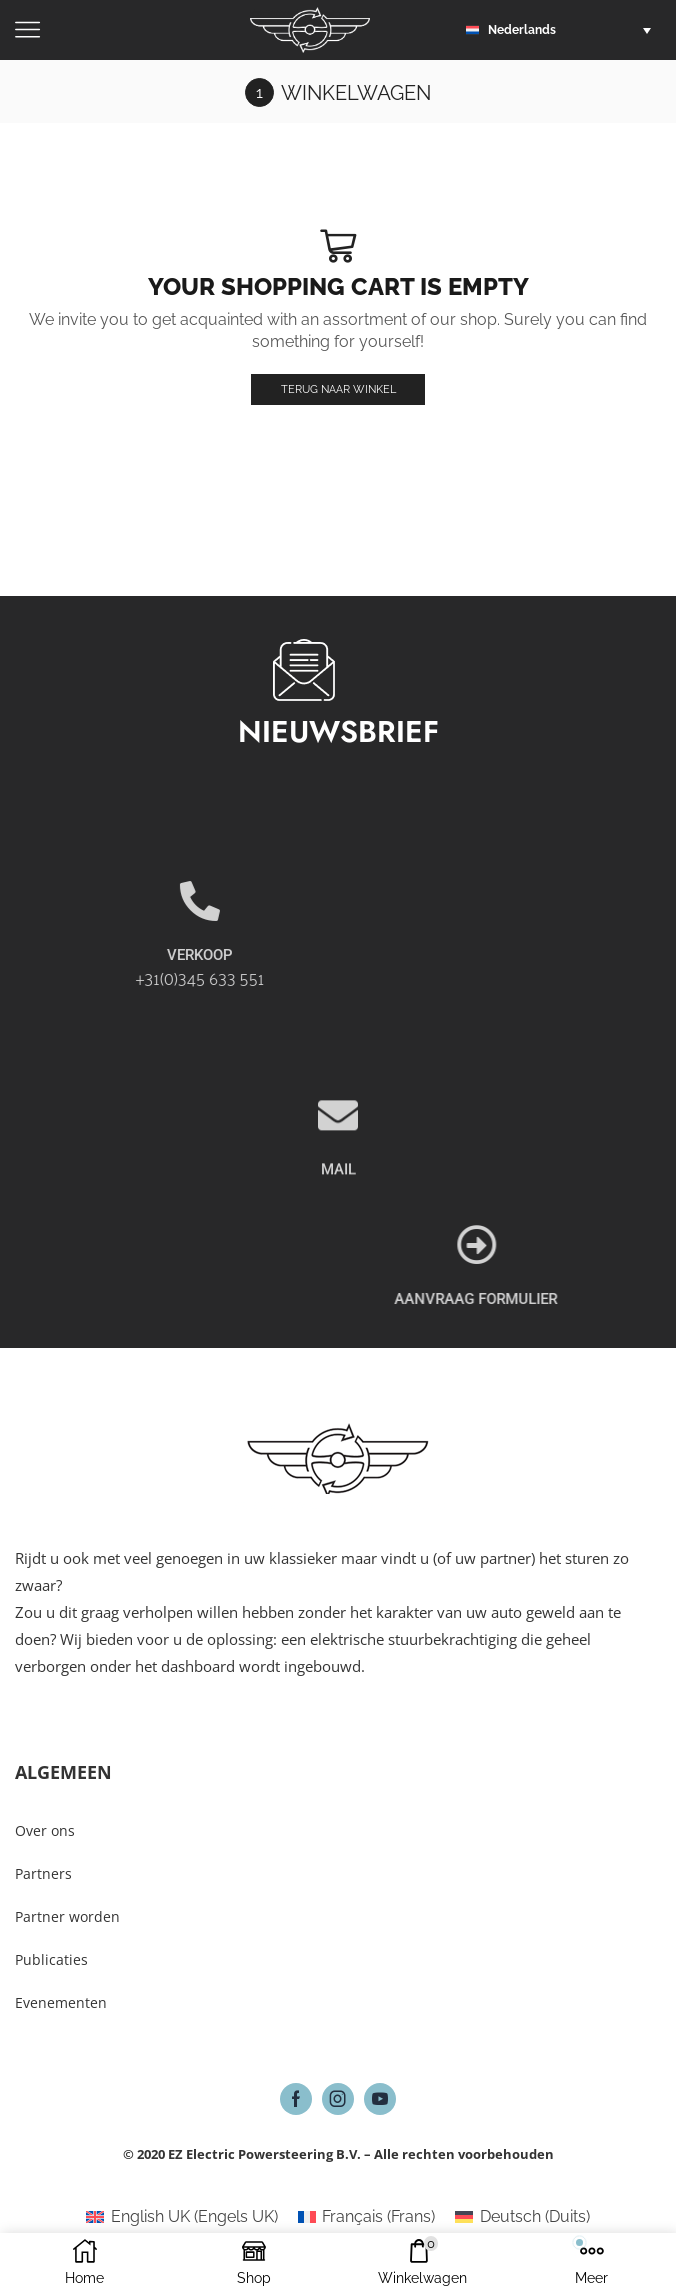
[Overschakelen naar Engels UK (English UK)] (181, 2218)
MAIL (338, 1237)
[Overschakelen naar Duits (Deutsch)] (522, 2218)
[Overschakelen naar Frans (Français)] (366, 2218)
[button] (563, 30)
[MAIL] (338, 1183)
